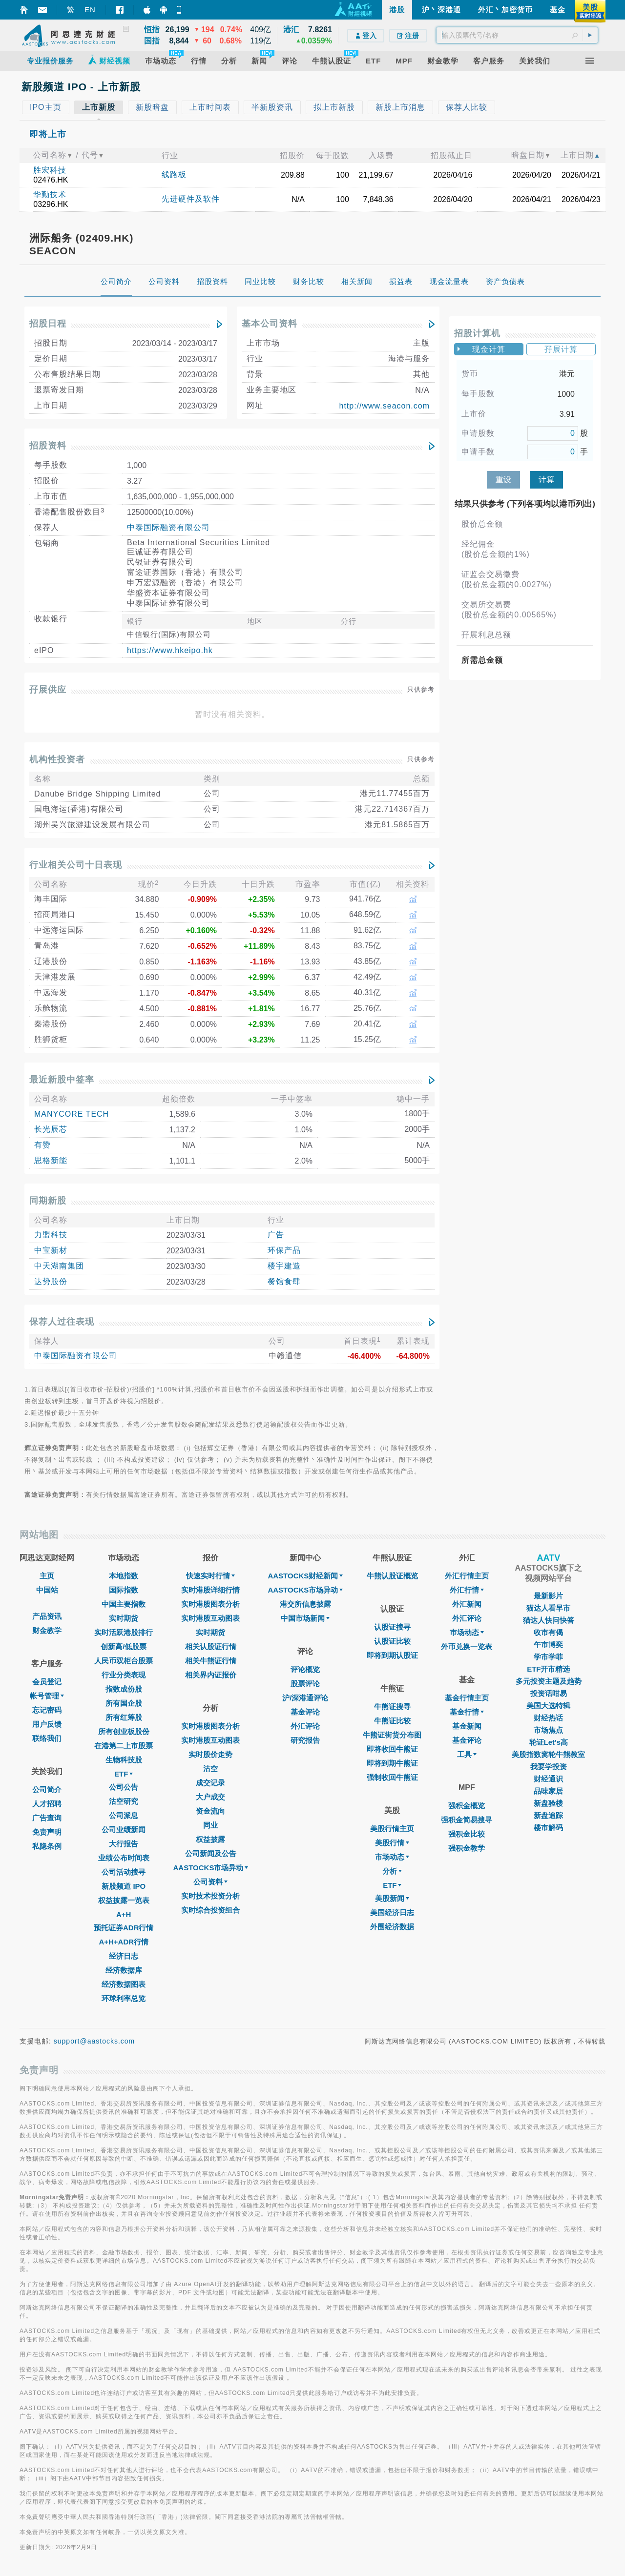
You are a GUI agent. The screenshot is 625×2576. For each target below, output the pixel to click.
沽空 (210, 1768)
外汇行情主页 (467, 1576)
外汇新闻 (466, 1604)
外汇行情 (467, 1590)
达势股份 (50, 1281)
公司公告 (123, 1787)
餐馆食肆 (284, 1281)
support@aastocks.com (94, 2041)
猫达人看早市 (548, 1608)
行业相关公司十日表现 (75, 865)
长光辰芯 (50, 1129)
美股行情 (392, 1843)
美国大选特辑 (548, 1705)
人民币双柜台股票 (123, 1660)
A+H (123, 1914)
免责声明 (47, 1832)
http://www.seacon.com (384, 406)
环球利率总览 (124, 1998)
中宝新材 (50, 1250)
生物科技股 (123, 1760)
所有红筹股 (123, 1717)
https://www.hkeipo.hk (170, 650)
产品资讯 (47, 1616)
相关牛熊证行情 (210, 1660)
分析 (392, 1871)
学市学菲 (548, 1657)
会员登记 (47, 1681)
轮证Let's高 (548, 1742)
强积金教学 (466, 1848)
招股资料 (47, 445)
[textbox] (517, 35)
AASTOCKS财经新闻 (305, 1576)
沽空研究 (123, 1801)
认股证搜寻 (392, 1627)
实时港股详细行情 (210, 1590)
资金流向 (210, 1811)
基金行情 (467, 1712)
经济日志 (123, 1956)
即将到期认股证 (392, 1655)
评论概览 (305, 1669)
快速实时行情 (210, 1576)
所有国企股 (123, 1703)
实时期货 (123, 1618)
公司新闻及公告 (210, 1853)
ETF (123, 1774)
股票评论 (305, 1683)
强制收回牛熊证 (392, 1777)
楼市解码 (548, 1827)
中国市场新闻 (305, 1618)
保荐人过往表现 (61, 1322)
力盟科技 (50, 1234)
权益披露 (210, 1839)
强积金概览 (466, 1805)
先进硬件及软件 (191, 199)
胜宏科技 (49, 170)
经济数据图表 (124, 1984)
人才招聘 (47, 1803)
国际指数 (123, 1590)
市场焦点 (548, 1730)
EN (90, 9)
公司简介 (47, 1789)
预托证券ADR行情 (124, 1927)
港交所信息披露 (305, 1604)
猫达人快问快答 (548, 1620)
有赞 (42, 1145)
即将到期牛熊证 (392, 1763)
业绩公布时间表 (123, 1858)
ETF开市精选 (548, 1669)
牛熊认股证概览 (392, 1576)
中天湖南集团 (59, 1266)
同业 (210, 1825)
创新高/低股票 (123, 1646)
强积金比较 (466, 1834)
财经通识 (548, 1779)
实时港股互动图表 (210, 1618)
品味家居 (548, 1791)
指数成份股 (123, 1689)
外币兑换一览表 (466, 1646)
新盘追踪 (548, 1815)
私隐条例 (47, 1846)
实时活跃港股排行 (123, 1632)
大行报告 (123, 1844)
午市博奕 (548, 1644)
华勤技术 (49, 194)
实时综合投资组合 (210, 1910)
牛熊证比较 (392, 1721)
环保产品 (284, 1250)
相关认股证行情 (210, 1646)
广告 (276, 1234)
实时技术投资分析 (210, 1896)
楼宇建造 (284, 1266)
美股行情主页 (392, 1828)
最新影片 (548, 1596)
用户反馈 (47, 1724)
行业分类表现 (124, 1675)
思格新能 (50, 1160)
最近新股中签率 (61, 1079)
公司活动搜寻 (124, 1872)
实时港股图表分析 (210, 1604)
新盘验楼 (548, 1803)
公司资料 (210, 1882)
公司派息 (123, 1815)
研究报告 (305, 1740)
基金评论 (305, 1712)
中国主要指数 (124, 1604)
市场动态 (392, 1857)
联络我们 (47, 1738)
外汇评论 (305, 1726)
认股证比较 (392, 1641)
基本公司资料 (269, 323)
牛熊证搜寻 (392, 1706)
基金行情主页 (467, 1698)
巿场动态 (467, 1632)
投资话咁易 (548, 1693)
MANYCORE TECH (71, 1114)
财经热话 (548, 1718)
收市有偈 (548, 1632)
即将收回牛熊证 (392, 1749)
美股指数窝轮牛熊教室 (548, 1754)
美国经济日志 (392, 1912)
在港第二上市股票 (123, 1745)
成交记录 (210, 1783)
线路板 (174, 174)
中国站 (47, 1590)
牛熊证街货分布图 (392, 1735)
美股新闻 (392, 1898)
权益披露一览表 (123, 1900)
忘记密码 (47, 1710)
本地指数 (123, 1576)
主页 (47, 1576)
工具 (467, 1754)
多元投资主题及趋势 (549, 1681)
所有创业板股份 (123, 1731)
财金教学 (47, 1630)
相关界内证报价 (210, 1675)
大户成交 (210, 1797)
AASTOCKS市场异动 (211, 1867)
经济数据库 (123, 1970)
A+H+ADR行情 (123, 1942)
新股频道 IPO (124, 1886)
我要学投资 (548, 1766)
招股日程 (47, 323)
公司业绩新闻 (124, 1829)
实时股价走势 (210, 1754)
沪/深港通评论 (305, 1698)
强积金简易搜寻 (466, 1820)
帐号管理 (47, 1696)
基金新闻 (466, 1726)
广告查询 (47, 1818)
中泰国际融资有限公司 (168, 527)
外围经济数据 (392, 1926)
